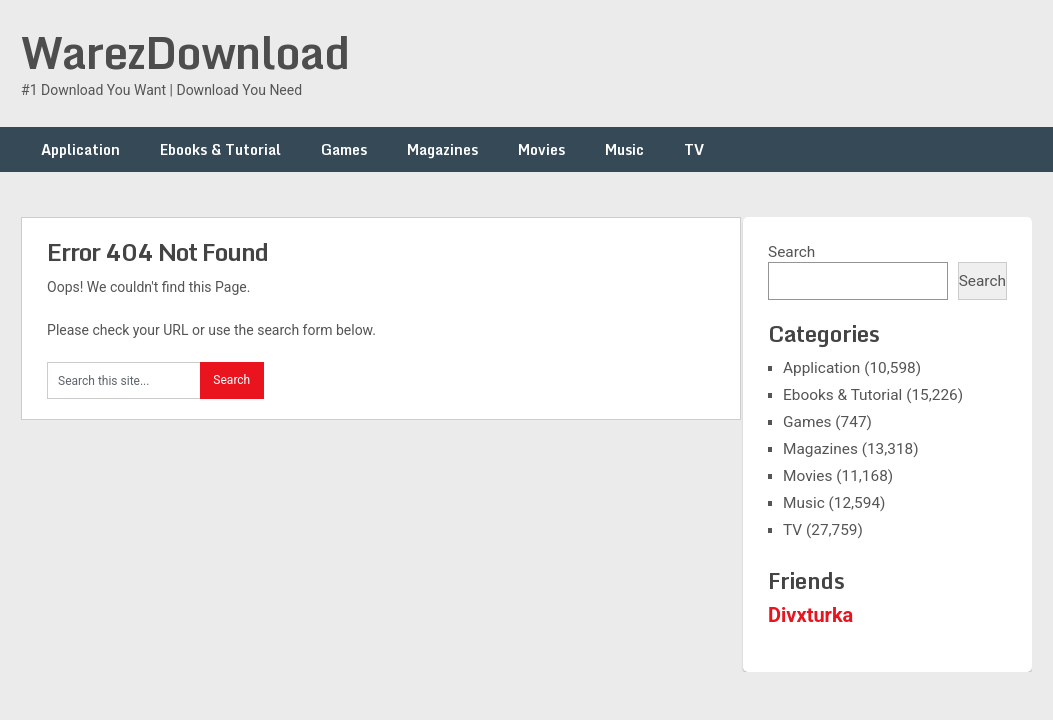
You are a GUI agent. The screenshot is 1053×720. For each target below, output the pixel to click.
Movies (541, 149)
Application (80, 149)
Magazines (442, 149)
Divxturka (810, 615)
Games (344, 149)
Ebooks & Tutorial (220, 149)
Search (791, 252)
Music (624, 149)
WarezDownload (185, 52)
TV (694, 149)
